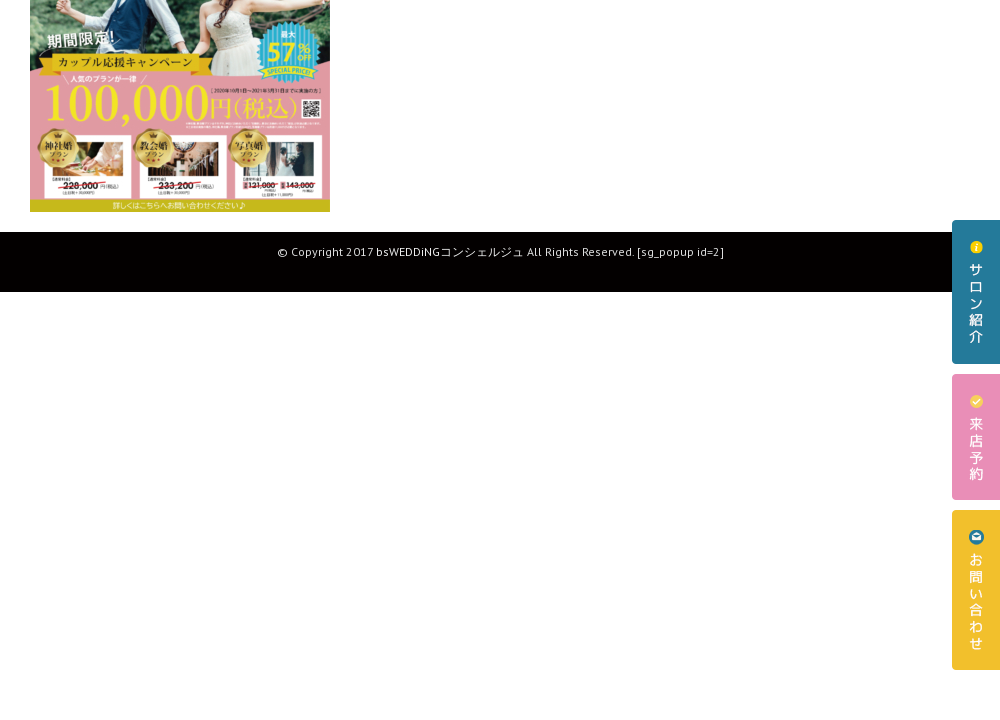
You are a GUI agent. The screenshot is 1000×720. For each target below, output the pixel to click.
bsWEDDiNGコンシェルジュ (450, 251)
